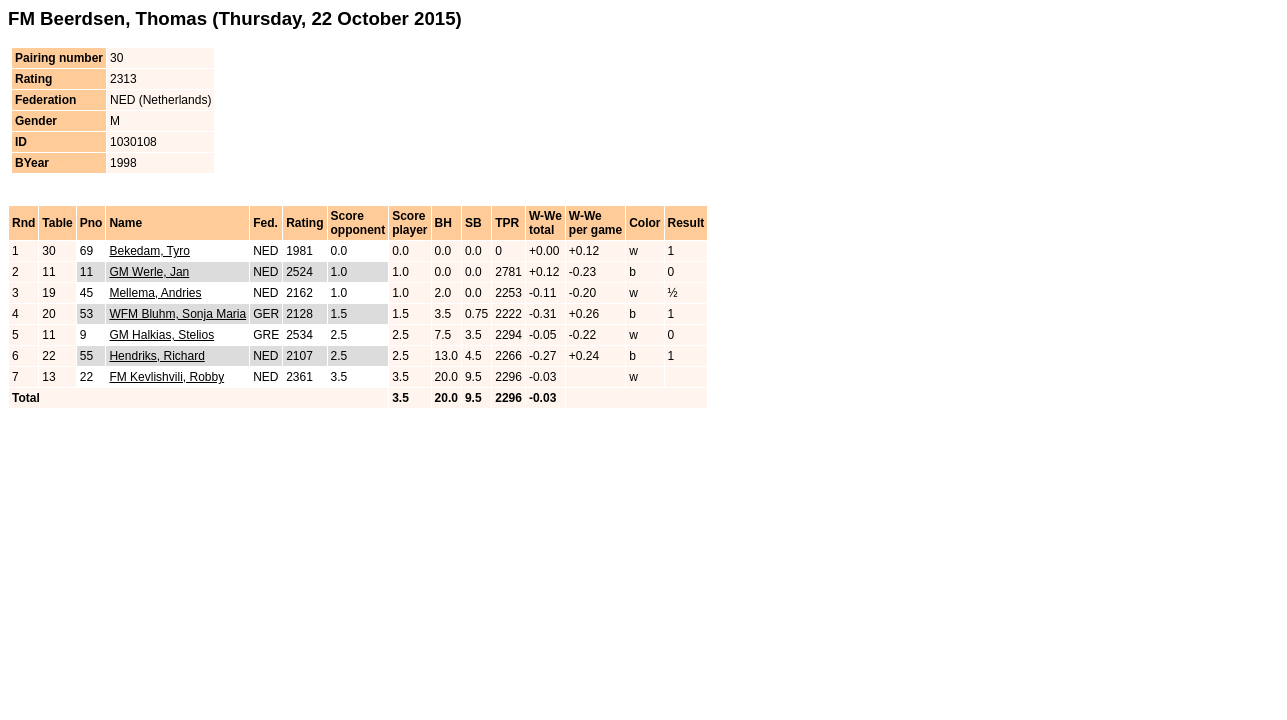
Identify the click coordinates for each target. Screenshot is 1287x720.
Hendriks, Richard (156, 356)
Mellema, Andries (155, 293)
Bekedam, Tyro (149, 251)
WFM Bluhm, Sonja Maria (177, 314)
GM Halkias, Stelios (161, 335)
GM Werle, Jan (149, 272)
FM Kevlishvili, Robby (166, 377)
